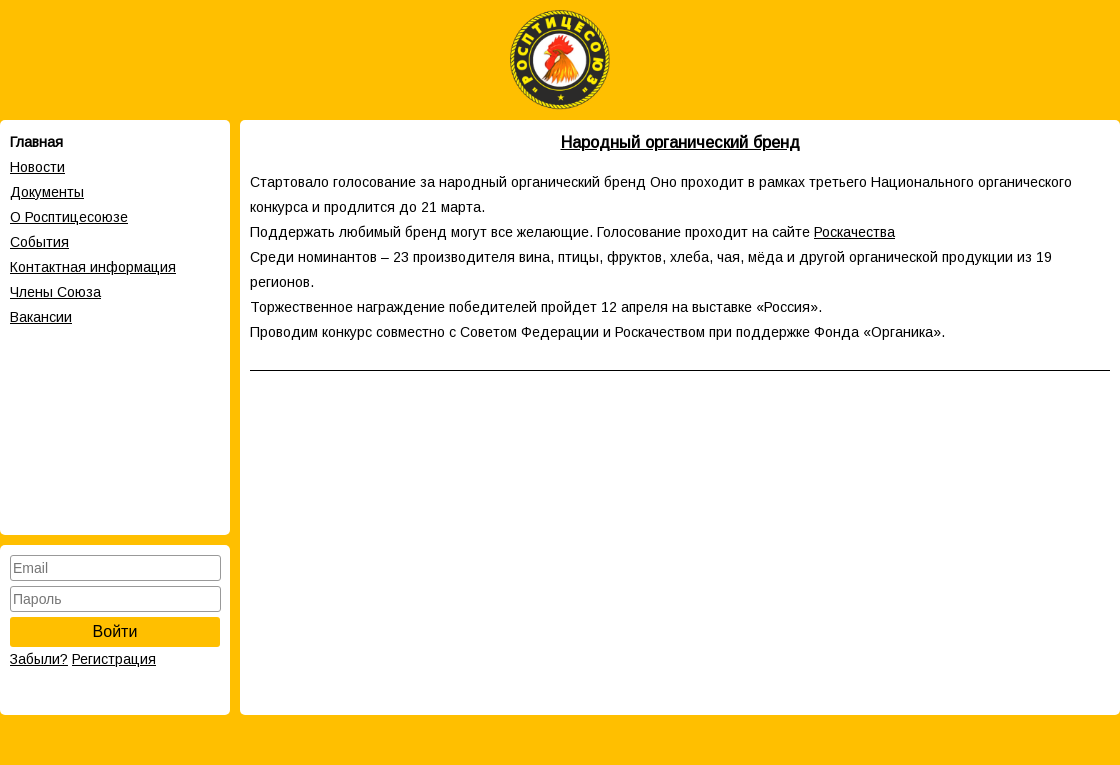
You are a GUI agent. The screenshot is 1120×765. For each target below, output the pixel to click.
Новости (37, 167)
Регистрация (114, 659)
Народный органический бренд (680, 142)
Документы (47, 192)
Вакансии (41, 317)
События (39, 242)
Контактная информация (93, 267)
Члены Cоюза (55, 292)
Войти (115, 631)
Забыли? (39, 659)
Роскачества (854, 232)
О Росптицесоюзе (69, 217)
